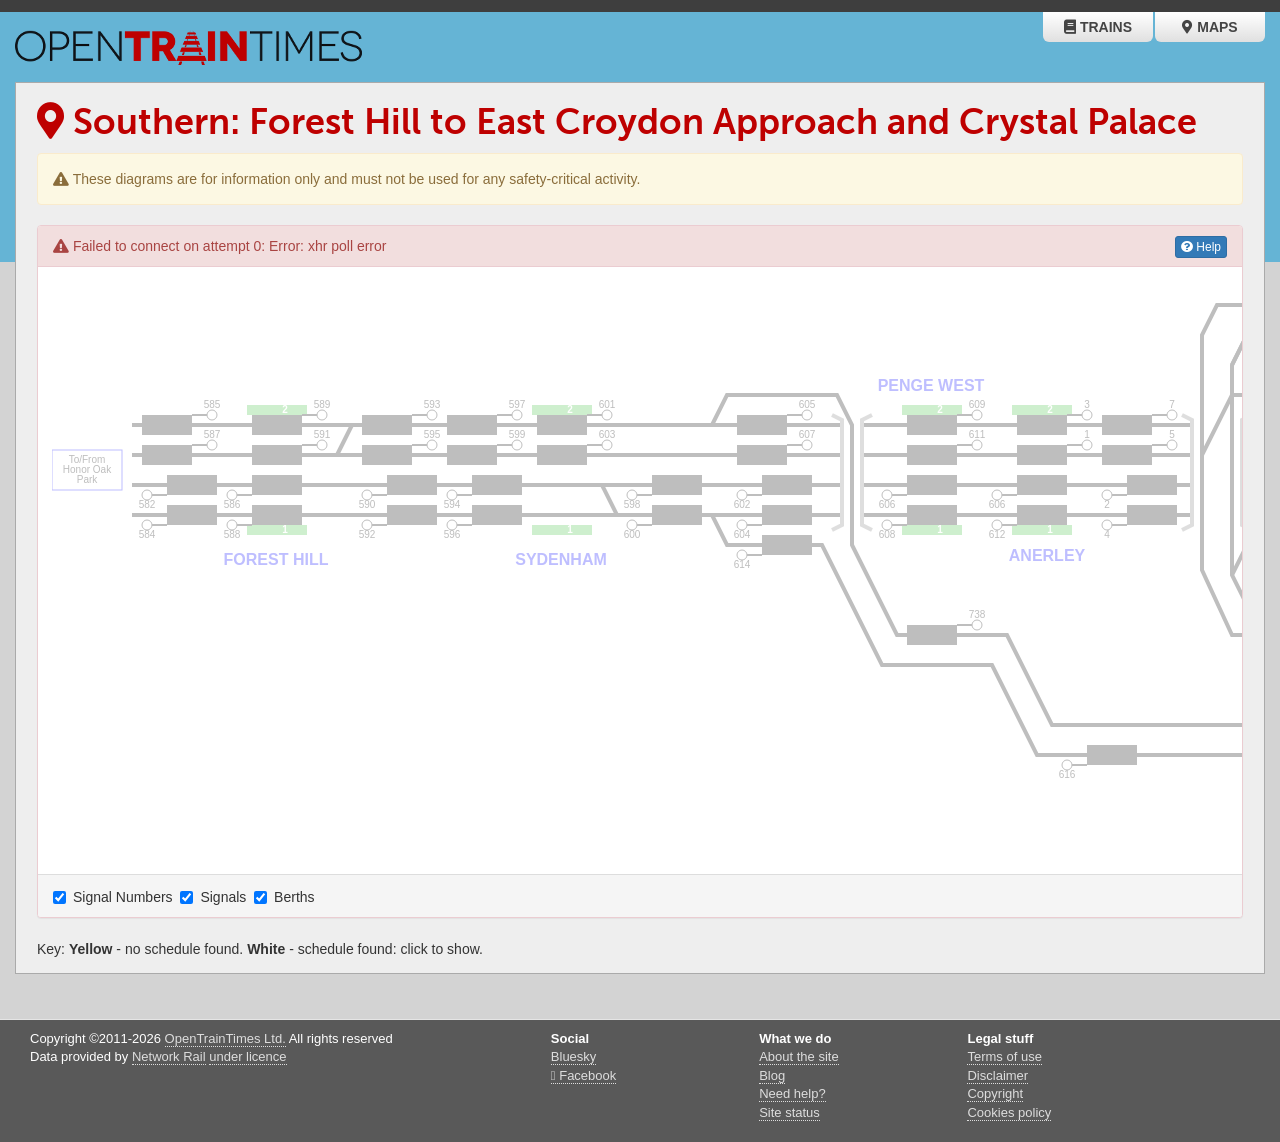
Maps (1209, 27)
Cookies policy (1009, 1112)
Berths (286, 897)
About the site (799, 1056)
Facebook (583, 1075)
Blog (772, 1075)
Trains (1098, 27)
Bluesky (574, 1056)
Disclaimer (997, 1075)
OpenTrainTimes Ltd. (225, 1038)
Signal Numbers (115, 897)
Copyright (995, 1093)
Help (1201, 247)
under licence (247, 1056)
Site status (789, 1112)
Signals (215, 897)
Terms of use (1004, 1056)
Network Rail (169, 1056)
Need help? (792, 1093)
